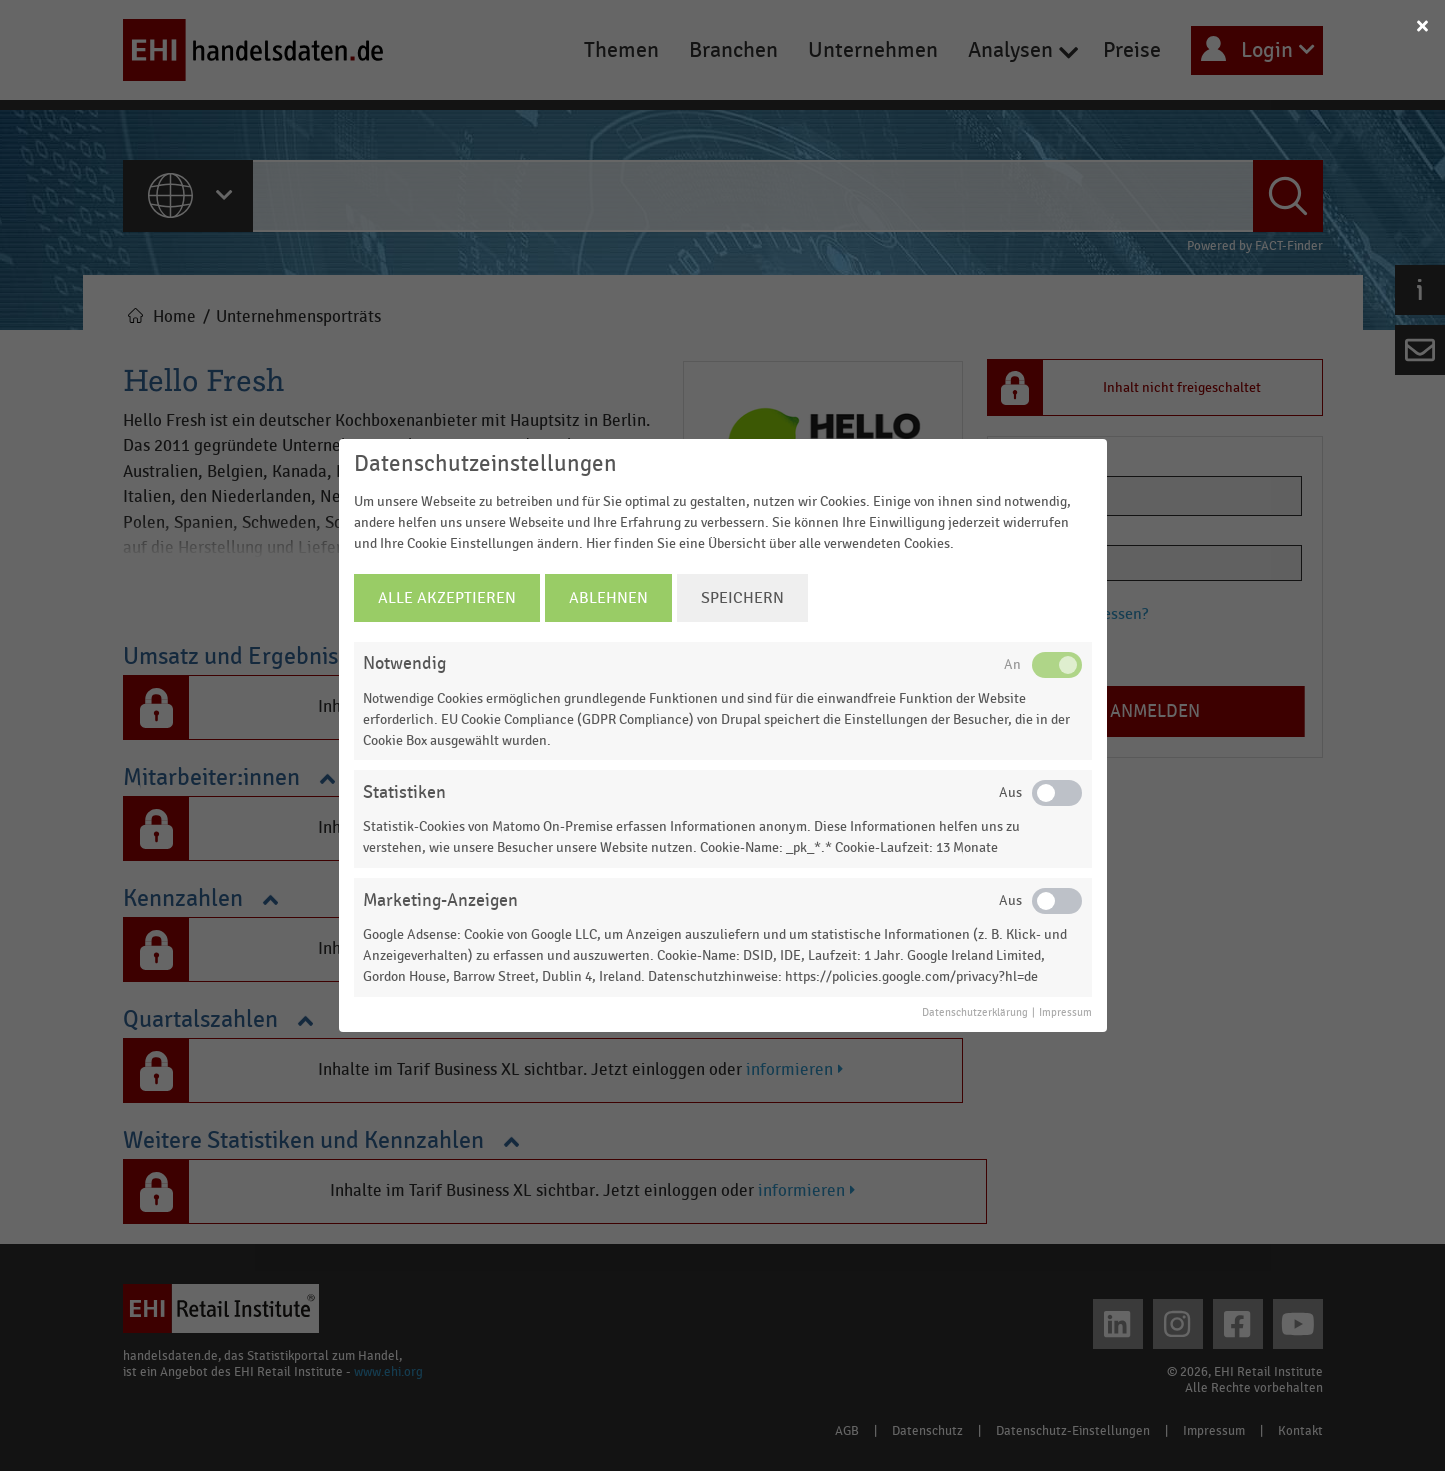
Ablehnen (608, 598)
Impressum (1065, 1013)
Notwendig (404, 663)
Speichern (742, 598)
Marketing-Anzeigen (440, 900)
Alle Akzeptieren (447, 598)
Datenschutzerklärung (975, 1013)
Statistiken (404, 792)
